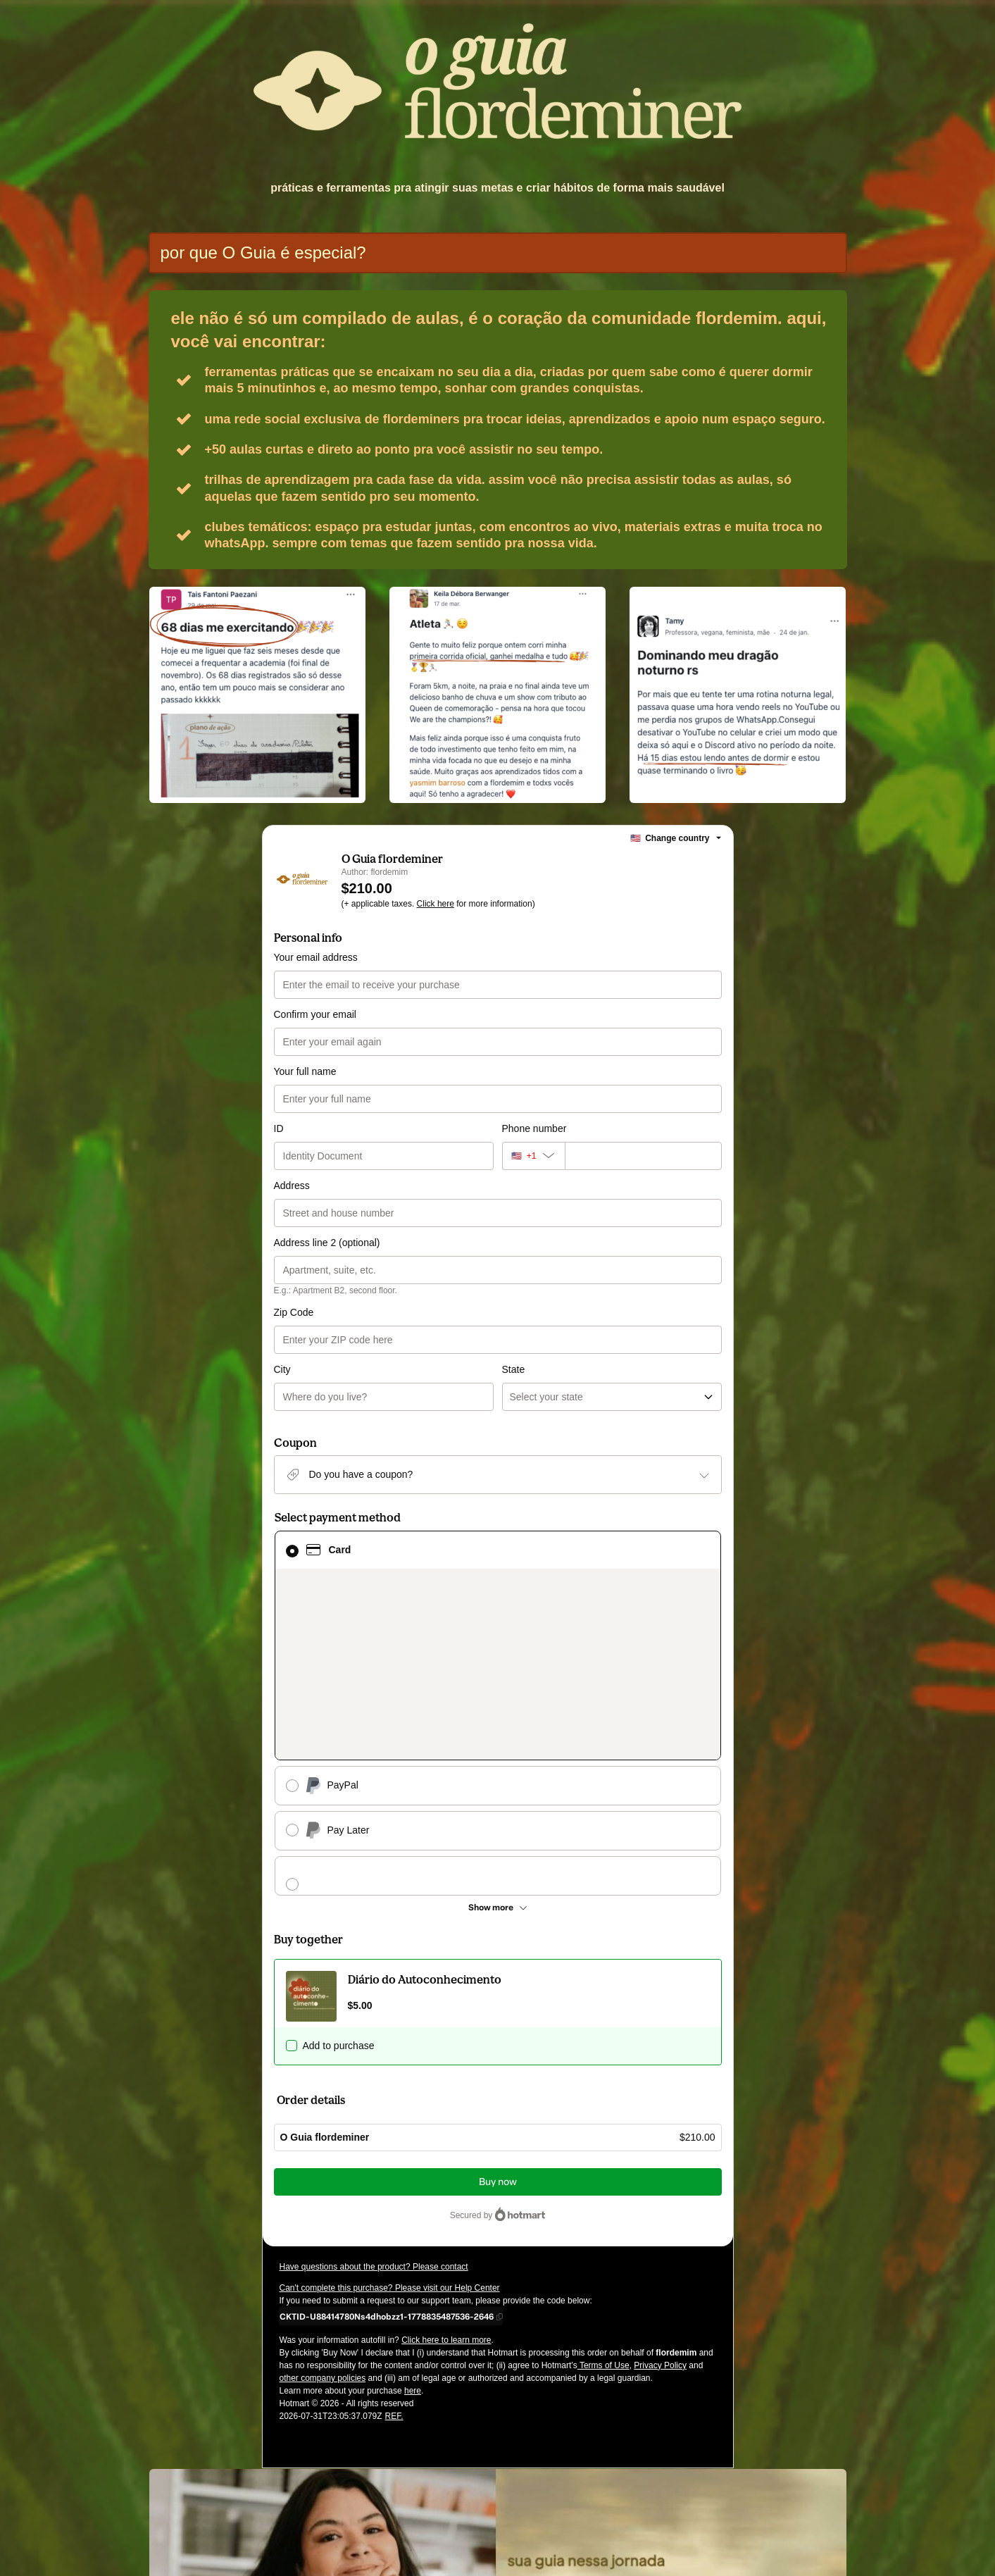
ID (279, 1128)
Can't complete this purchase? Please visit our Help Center (390, 2065)
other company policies (323, 2155)
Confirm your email (315, 1014)
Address (292, 1185)
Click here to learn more (446, 2117)
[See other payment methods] (498, 1685)
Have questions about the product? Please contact (374, 2044)
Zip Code (294, 1312)
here (412, 2168)
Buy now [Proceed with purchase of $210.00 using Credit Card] (498, 1959)
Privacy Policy (660, 2143)
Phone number (534, 1128)
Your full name (305, 1071)
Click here (435, 904)
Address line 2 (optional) (327, 1242)
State (513, 1312)
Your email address (316, 957)
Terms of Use (603, 2143)
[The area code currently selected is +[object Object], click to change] (533, 1156)
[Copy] (386, 2093)
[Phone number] (643, 1156)
